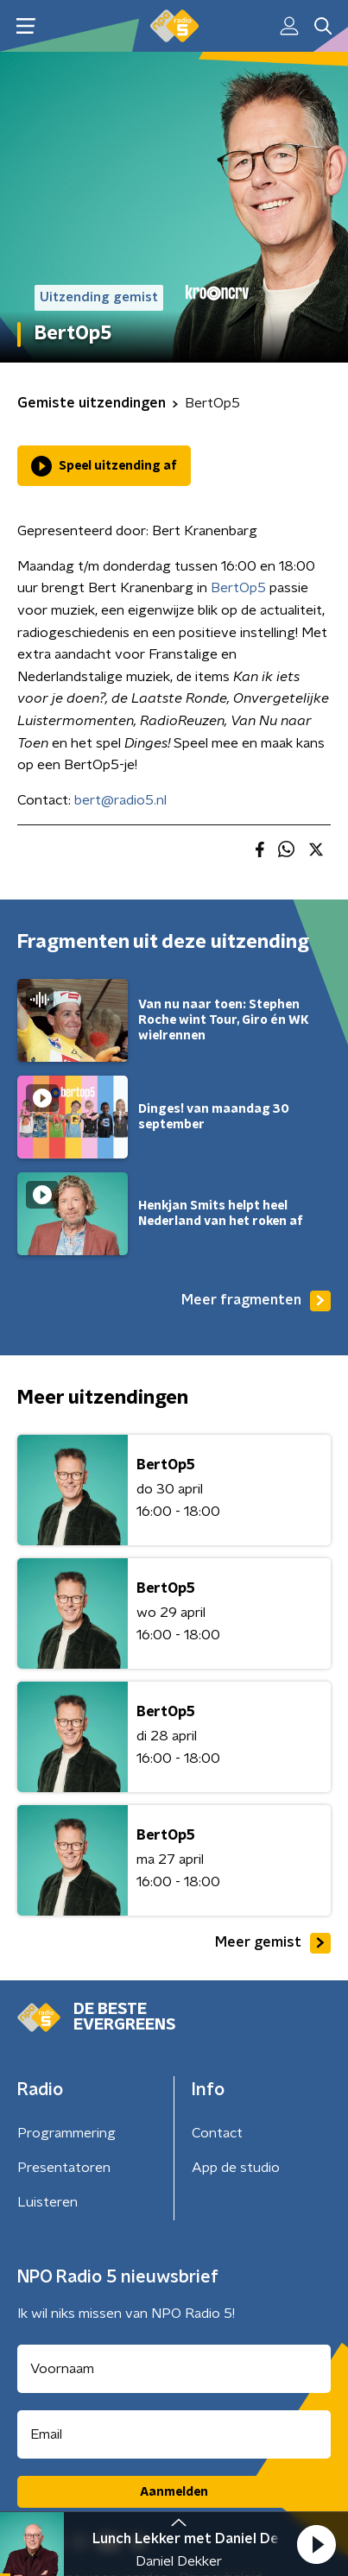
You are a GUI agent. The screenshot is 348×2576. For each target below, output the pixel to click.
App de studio (236, 2168)
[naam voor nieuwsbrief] (174, 2369)
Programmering (66, 2133)
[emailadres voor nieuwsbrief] (174, 2434)
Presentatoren (64, 2168)
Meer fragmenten (256, 1301)
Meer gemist (273, 1943)
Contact (217, 2133)
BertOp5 (238, 588)
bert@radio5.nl (120, 800)
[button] (316, 2544)
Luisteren (47, 2202)
